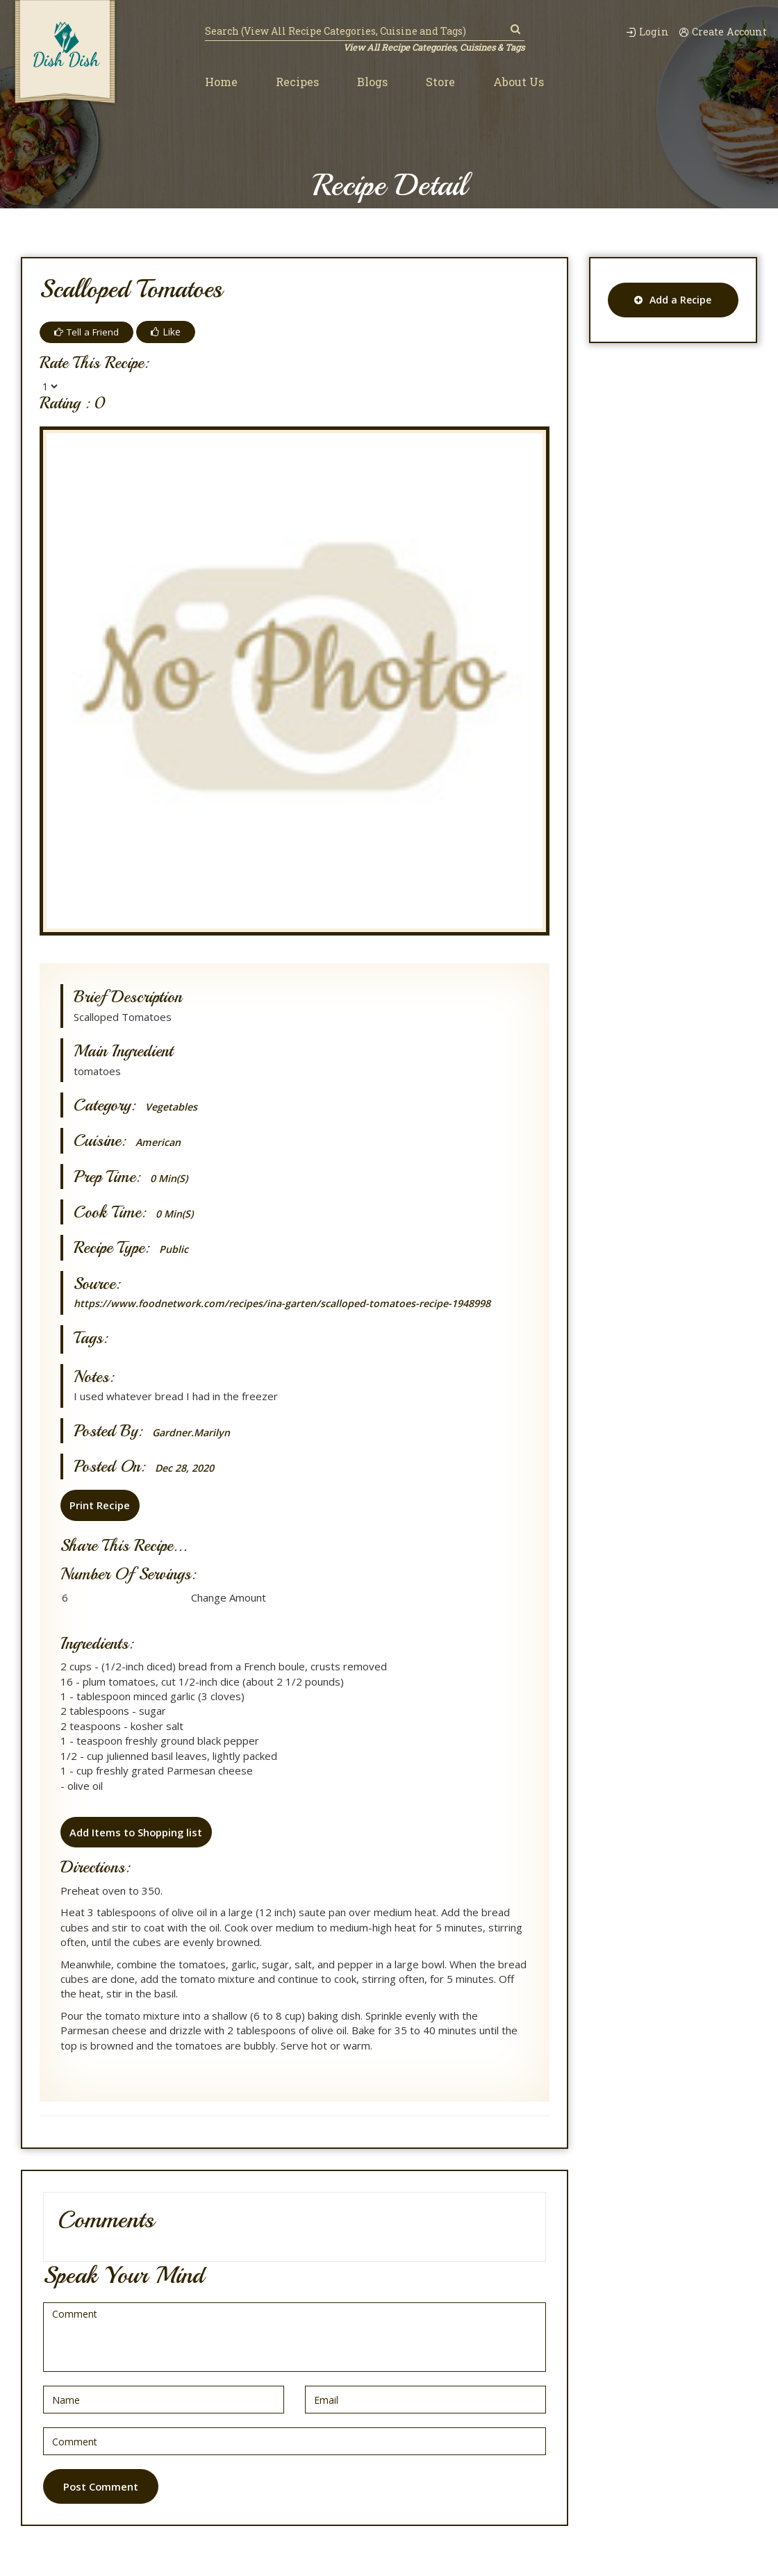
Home (221, 82)
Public (174, 1249)
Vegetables (172, 1107)
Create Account (721, 31)
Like (169, 331)
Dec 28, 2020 (187, 1468)
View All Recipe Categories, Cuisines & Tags (432, 47)
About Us (518, 82)
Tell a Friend (88, 331)
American (159, 1142)
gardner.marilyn (193, 1432)
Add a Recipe (672, 299)
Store (440, 82)
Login (641, 31)
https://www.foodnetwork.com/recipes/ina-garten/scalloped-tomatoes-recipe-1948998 (290, 1303)
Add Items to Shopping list (136, 1831)
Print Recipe (99, 1505)
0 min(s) (170, 1178)
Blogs (372, 82)
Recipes (297, 82)
